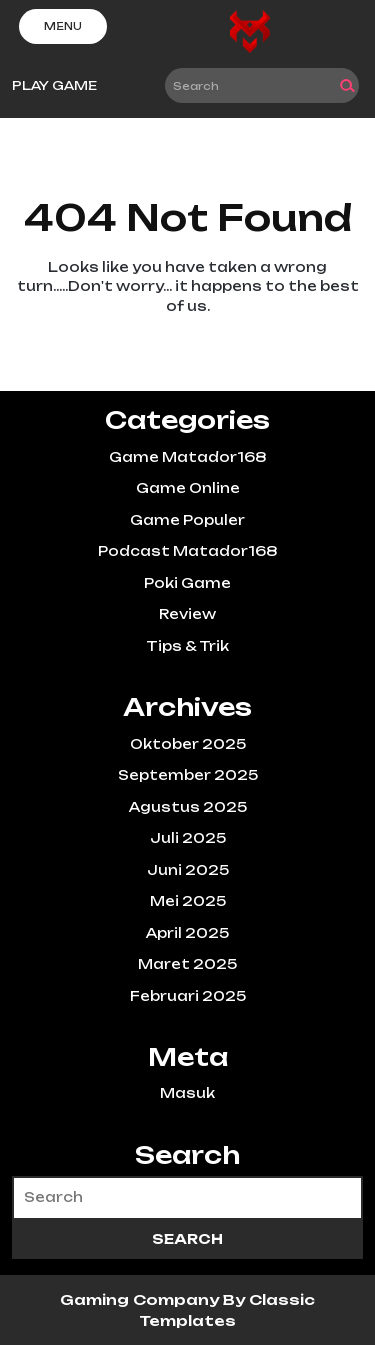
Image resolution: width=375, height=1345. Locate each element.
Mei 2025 (188, 901)
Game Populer (187, 520)
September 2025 (188, 775)
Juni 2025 (188, 870)
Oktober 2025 (188, 744)
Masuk (187, 1093)
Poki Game (187, 583)
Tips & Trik (187, 646)
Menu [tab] (63, 26)
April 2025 (187, 933)
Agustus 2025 (188, 807)
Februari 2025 (188, 996)
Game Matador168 (187, 457)
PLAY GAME (54, 85)
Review (187, 614)
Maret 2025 (187, 964)
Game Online (188, 488)
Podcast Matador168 (187, 551)
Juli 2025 (188, 838)
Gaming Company (141, 1299)
